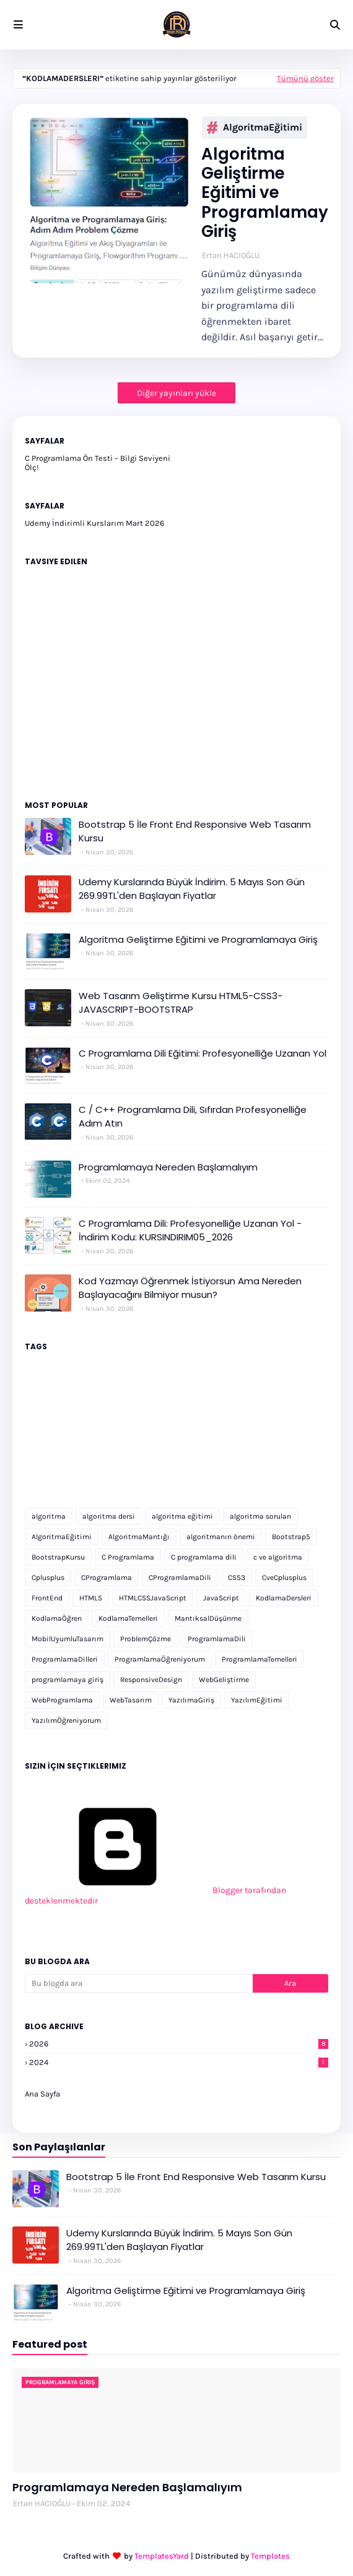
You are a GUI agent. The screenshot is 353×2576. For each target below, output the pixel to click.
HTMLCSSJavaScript (152, 1598)
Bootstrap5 (291, 1536)
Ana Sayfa (42, 2093)
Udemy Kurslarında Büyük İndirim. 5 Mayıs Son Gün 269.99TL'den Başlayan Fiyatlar (192, 889)
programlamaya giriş (67, 1679)
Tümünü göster (305, 78)
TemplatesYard (161, 2556)
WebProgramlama (62, 1700)
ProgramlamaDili (217, 1638)
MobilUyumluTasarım (67, 1638)
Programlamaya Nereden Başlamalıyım (168, 1167)
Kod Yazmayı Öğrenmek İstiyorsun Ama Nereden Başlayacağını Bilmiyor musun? (190, 1288)
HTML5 (90, 1598)
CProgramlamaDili (180, 1577)
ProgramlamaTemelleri (259, 1659)
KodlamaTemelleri (128, 1618)
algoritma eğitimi (182, 1516)
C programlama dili (204, 1557)
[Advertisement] (176, 1445)
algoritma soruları (261, 1516)
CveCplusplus (284, 1577)
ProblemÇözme (145, 1638)
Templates (270, 2556)
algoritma (49, 1516)
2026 (178, 2043)
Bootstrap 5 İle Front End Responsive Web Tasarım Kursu (195, 831)
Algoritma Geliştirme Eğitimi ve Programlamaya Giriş (270, 193)
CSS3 (236, 1577)
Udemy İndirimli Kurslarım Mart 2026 (94, 523)
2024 (178, 2062)
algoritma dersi (108, 1516)
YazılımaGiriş (191, 1700)
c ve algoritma (277, 1557)
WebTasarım (131, 1700)
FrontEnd (47, 1598)
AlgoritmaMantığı (139, 1536)
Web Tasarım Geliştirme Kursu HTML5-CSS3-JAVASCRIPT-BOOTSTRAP (180, 1002)
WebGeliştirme (224, 1679)
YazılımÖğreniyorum (66, 1720)
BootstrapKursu (58, 1557)
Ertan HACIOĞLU (230, 255)
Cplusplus (48, 1577)
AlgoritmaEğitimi (254, 127)
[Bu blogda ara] (139, 1983)
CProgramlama (106, 1577)
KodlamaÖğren (57, 1618)
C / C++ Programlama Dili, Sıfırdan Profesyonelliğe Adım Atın (193, 1116)
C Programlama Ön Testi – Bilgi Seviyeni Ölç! (97, 462)
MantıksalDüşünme (208, 1618)
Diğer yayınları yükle (176, 393)
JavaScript (221, 1598)
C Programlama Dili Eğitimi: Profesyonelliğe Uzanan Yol (202, 1053)
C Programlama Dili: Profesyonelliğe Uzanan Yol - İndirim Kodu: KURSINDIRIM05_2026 (190, 1230)
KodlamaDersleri (284, 1598)
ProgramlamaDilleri (65, 1659)
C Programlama (128, 1557)
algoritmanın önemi (220, 1536)
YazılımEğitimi (256, 1700)
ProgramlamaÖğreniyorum (160, 1659)
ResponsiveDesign (151, 1679)
